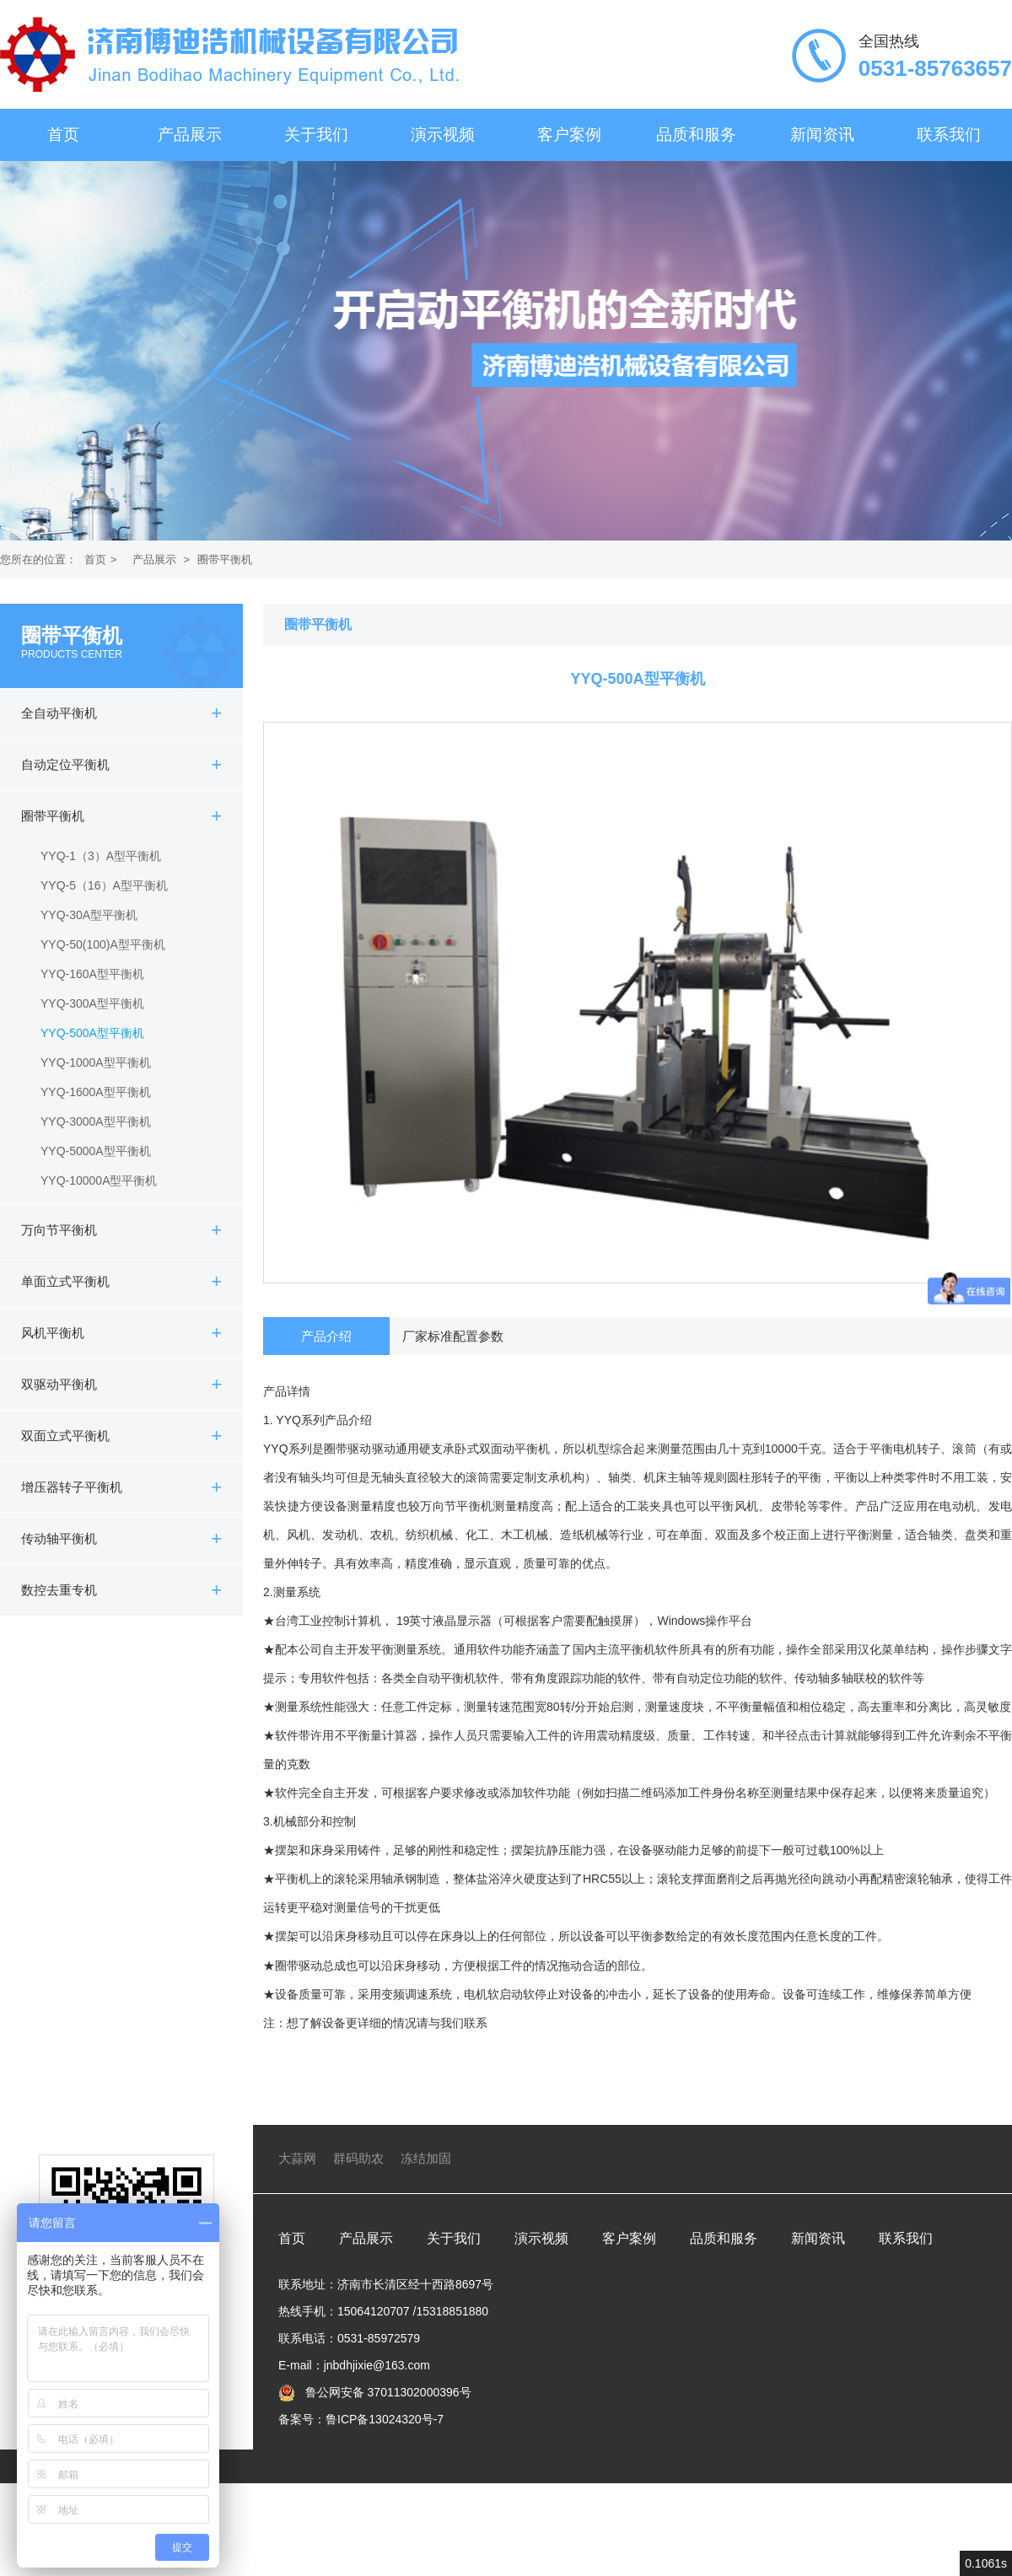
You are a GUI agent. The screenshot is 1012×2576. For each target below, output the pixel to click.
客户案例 (569, 134)
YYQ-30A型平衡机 (88, 915)
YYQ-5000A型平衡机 (95, 1151)
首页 (63, 134)
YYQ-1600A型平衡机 (95, 1092)
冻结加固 (426, 2158)
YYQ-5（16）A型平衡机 (104, 885)
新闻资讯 (822, 134)
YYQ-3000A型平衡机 (95, 1121)
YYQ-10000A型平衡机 (99, 1180)
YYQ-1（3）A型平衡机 (100, 856)
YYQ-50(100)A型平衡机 (102, 944)
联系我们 (949, 134)
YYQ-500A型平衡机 (92, 1033)
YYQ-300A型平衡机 (92, 1003)
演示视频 (443, 134)
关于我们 (316, 134)
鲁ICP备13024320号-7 (385, 2419)
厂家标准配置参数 (452, 1336)
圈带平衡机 (224, 559)
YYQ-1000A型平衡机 (95, 1062)
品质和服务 (696, 134)
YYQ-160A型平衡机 (92, 974)
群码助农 (358, 2158)
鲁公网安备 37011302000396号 (386, 2392)
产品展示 (190, 134)
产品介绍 (326, 1336)
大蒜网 (297, 2158)
